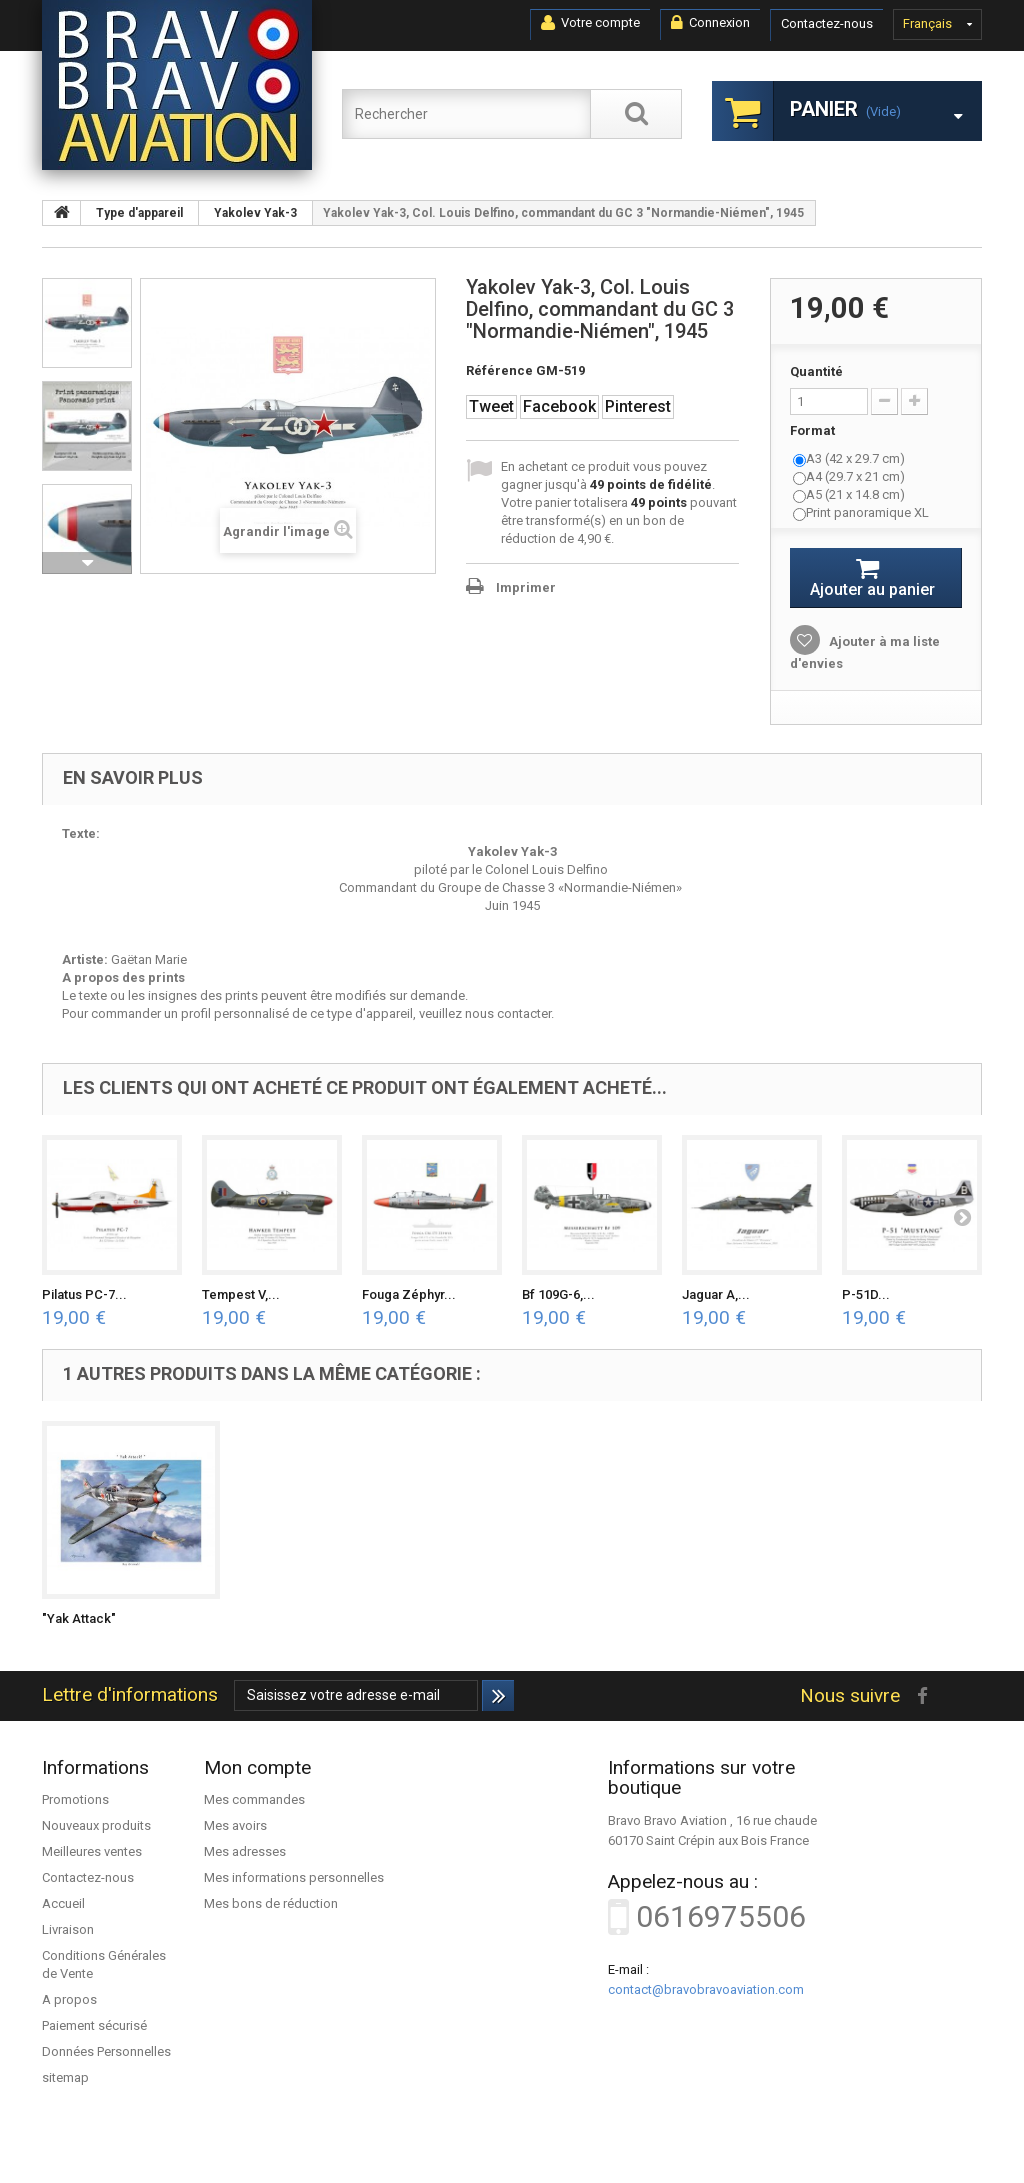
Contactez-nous (827, 23)
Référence (499, 370)
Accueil (63, 1903)
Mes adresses (245, 1851)
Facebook (559, 406)
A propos (69, 1999)
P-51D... (866, 1294)
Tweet (491, 406)
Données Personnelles (106, 2051)
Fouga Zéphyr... (409, 1294)
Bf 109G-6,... (558, 1294)
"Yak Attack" (79, 1618)
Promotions (75, 1799)
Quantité (816, 371)
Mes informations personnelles (294, 1877)
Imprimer (526, 587)
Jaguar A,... (716, 1294)
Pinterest (638, 406)
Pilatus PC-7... (84, 1294)
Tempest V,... (241, 1294)
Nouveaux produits (96, 1825)
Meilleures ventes (92, 1851)
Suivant (87, 563)
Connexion (710, 23)
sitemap (65, 2077)
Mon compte (257, 1767)
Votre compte (590, 23)
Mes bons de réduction (271, 1903)
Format (814, 430)
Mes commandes (254, 1799)
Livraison (68, 1929)
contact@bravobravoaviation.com (706, 1989)
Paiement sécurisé (94, 2025)
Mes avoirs (235, 1825)
